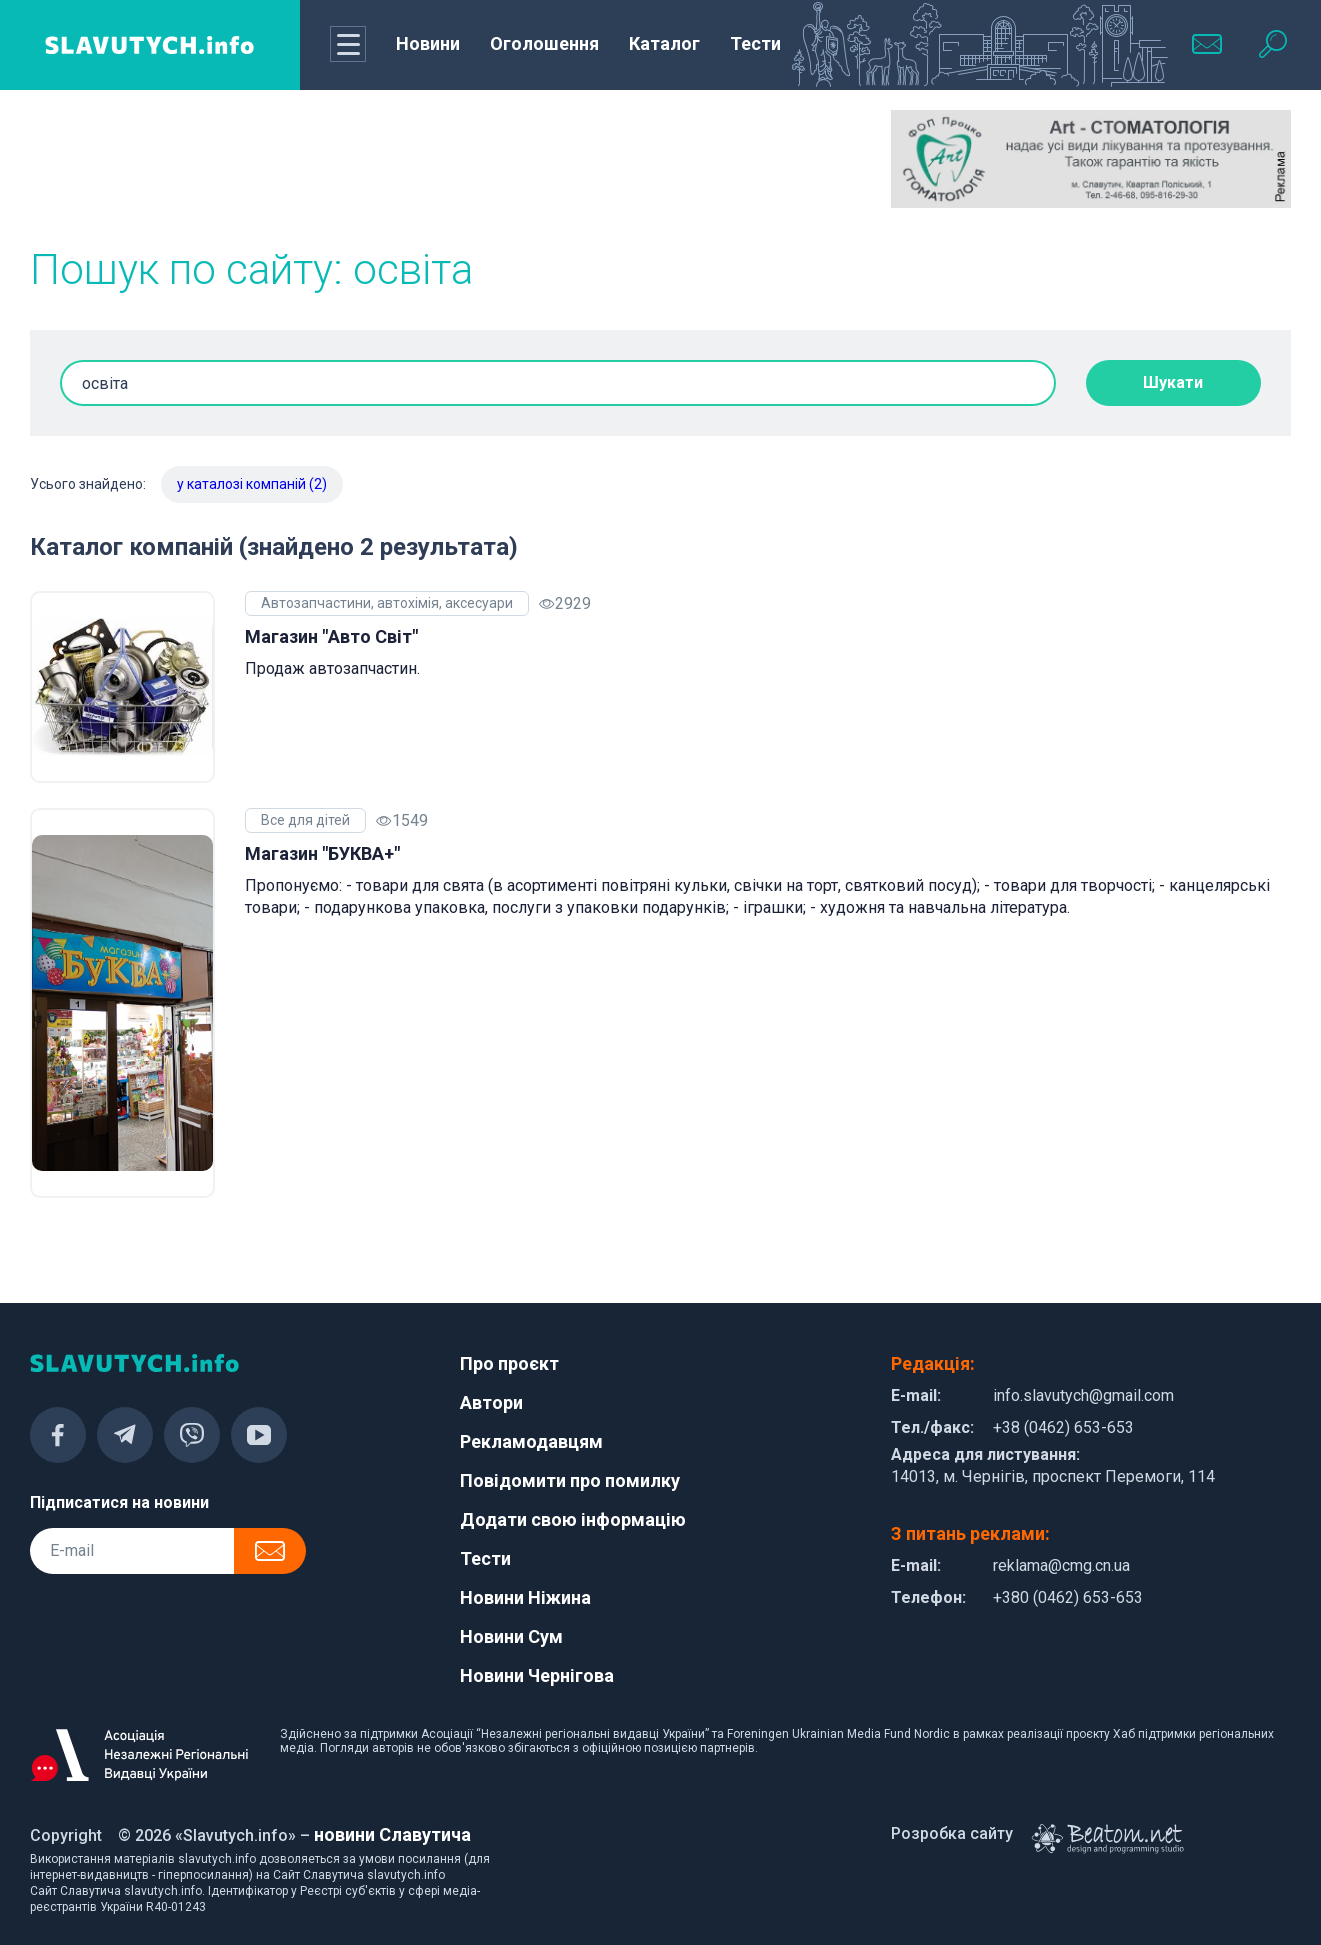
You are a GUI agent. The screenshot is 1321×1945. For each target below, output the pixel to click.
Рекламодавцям (531, 1441)
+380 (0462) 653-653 (1068, 1597)
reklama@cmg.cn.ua (1061, 1565)
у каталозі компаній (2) (252, 484)
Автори (491, 1402)
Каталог (664, 43)
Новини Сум (511, 1636)
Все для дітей (305, 820)
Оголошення (544, 43)
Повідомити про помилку (570, 1480)
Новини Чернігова (537, 1675)
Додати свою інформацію (573, 1519)
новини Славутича (392, 1834)
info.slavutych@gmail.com (1083, 1395)
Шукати (1173, 382)
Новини (428, 43)
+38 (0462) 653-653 (1063, 1427)
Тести (755, 43)
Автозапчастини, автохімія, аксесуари (387, 603)
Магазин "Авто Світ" (331, 636)
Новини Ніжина (525, 1597)
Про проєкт (509, 1363)
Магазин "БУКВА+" (322, 853)
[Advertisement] (230, 160)
